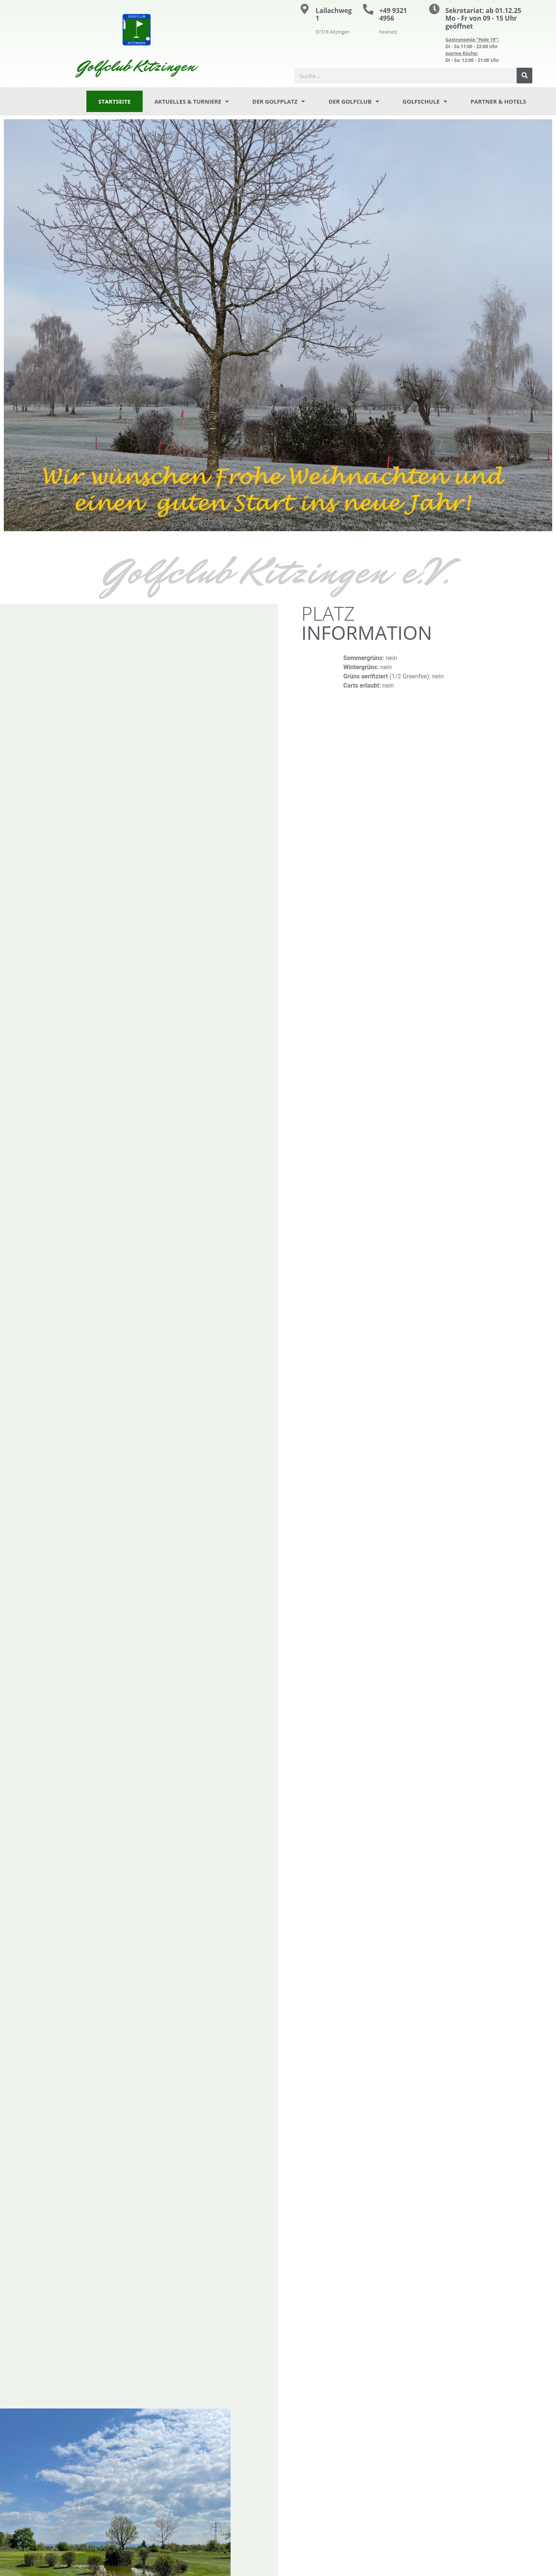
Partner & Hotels (498, 101)
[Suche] (524, 75)
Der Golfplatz (278, 101)
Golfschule (425, 101)
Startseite (114, 101)
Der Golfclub (353, 101)
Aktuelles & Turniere (191, 101)
